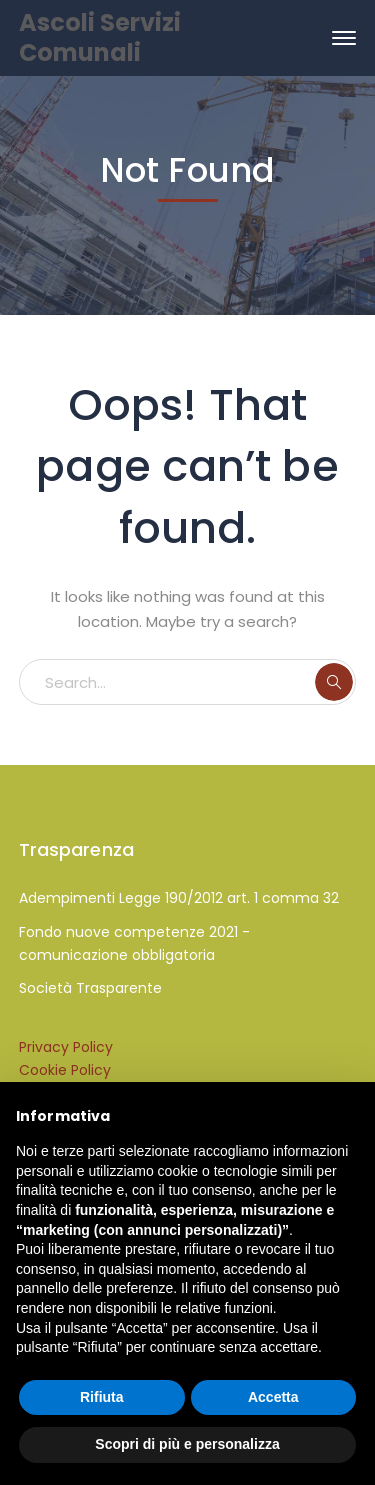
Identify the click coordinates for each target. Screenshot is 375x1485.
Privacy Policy (66, 1047)
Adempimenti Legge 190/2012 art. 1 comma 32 (179, 898)
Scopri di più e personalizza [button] (187, 1444)
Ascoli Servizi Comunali (100, 37)
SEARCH (334, 682)
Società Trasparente (90, 988)
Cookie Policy (65, 1070)
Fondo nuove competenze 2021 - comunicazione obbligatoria (134, 943)
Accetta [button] (273, 1397)
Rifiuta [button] (102, 1397)
